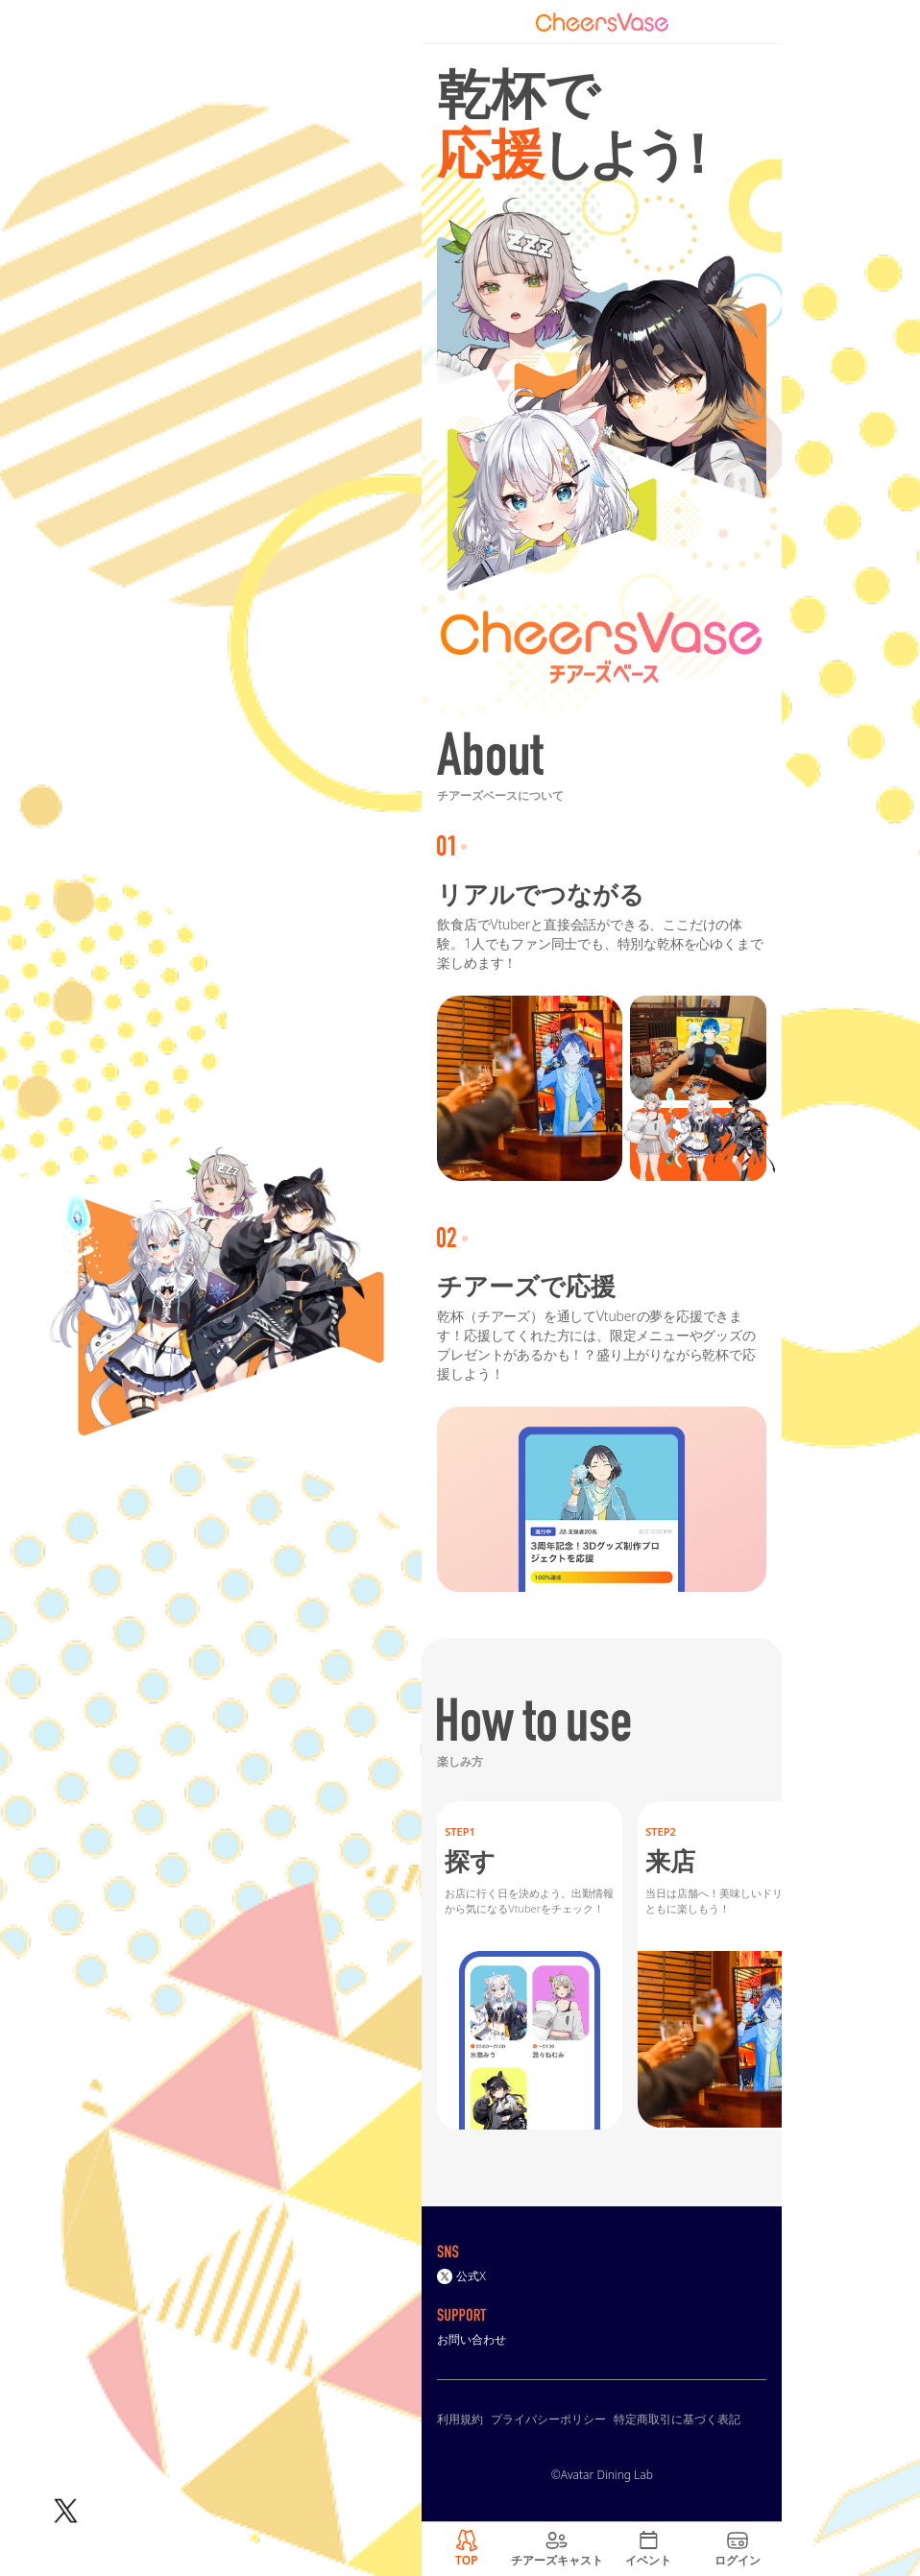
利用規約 (460, 2419)
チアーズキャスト (557, 2560)
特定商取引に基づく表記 (677, 2419)
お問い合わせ (471, 2339)
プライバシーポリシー (548, 2419)
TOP (466, 2560)
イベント (648, 2560)
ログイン (737, 2560)
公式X (461, 2276)
